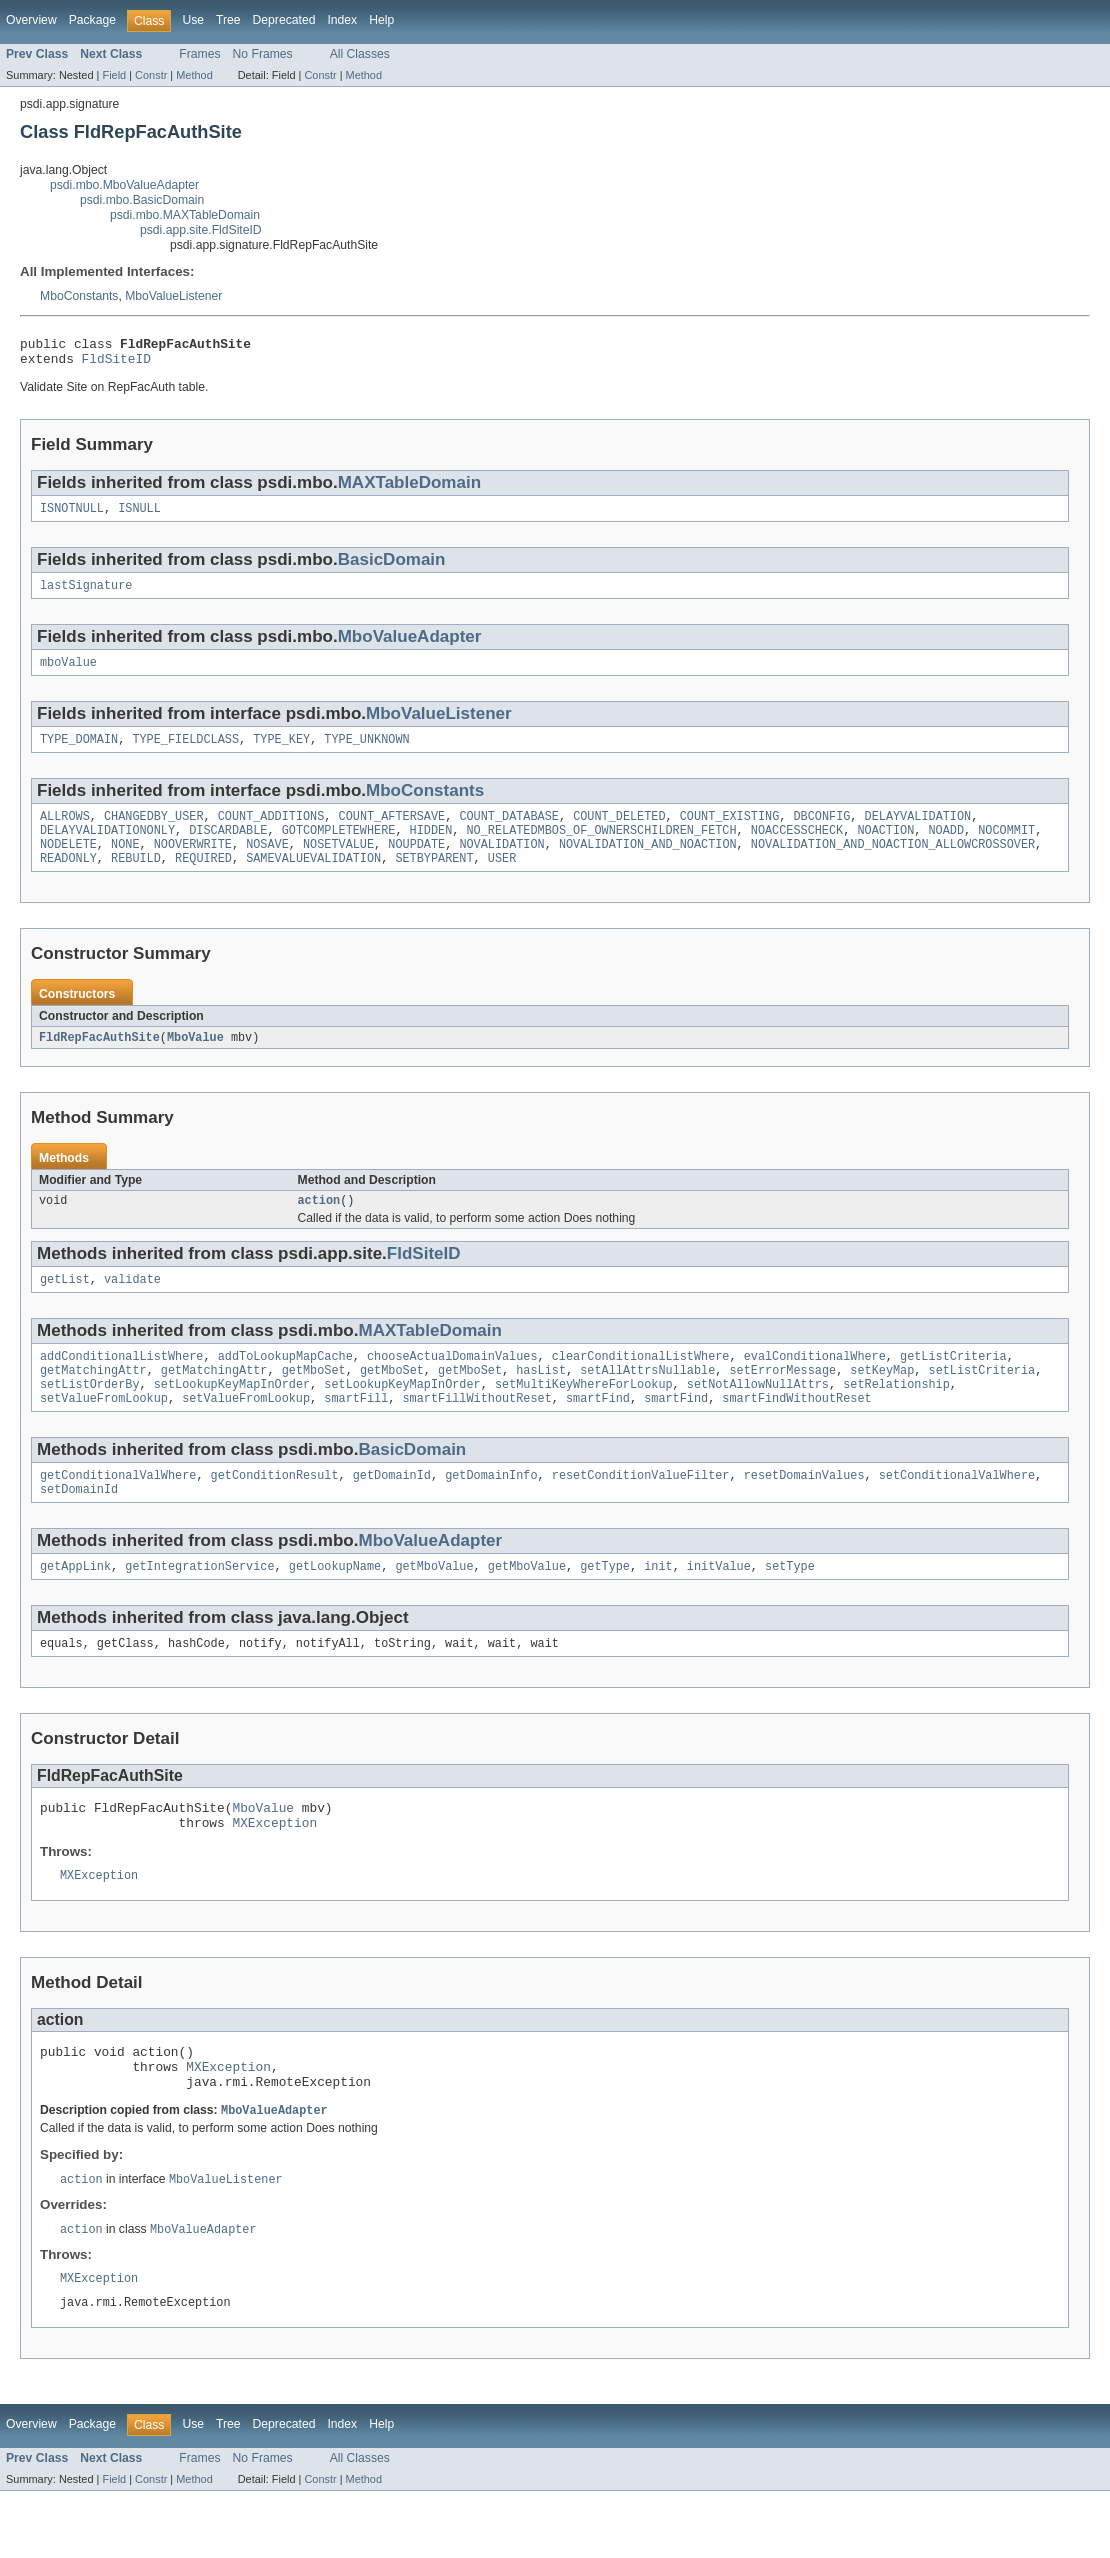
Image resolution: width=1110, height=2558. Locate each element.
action (319, 1225)
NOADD (946, 848)
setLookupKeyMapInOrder (232, 1417)
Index (342, 20)
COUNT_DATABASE (509, 832)
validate (132, 1306)
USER (502, 880)
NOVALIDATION (501, 864)
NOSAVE (267, 864)
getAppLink (75, 1607)
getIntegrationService (199, 1607)
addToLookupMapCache (285, 1385)
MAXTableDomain (409, 488)
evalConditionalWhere (815, 1385)
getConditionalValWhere (118, 1512)
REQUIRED (203, 880)
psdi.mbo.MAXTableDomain (185, 215)
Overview (31, 20)
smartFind (598, 1433)
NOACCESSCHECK (797, 848)
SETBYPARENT (434, 880)
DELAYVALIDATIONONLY (107, 848)
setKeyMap (882, 1401)
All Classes (360, 54)
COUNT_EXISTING (730, 832)
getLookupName (335, 1607)
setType (790, 1607)
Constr (151, 75)
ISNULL (139, 516)
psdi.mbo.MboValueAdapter (124, 185)
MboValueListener (173, 296)
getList (65, 1306)
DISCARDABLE (228, 848)
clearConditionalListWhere (641, 1385)
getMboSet (314, 1401)
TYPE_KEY (281, 753)
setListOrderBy (90, 1417)
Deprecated (284, 20)
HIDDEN (431, 848)
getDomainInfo (491, 1512)
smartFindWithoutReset (796, 1433)
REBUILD (136, 880)
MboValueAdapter (410, 646)
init (658, 1607)
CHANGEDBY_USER (154, 832)
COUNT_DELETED (619, 832)
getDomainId (392, 1512)
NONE (125, 864)
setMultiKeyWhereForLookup (584, 1417)
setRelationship (896, 1417)
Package (92, 20)
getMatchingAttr (93, 1401)
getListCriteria (953, 1385)
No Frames (263, 54)
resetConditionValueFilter (641, 1512)
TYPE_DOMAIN (79, 753)
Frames (199, 54)
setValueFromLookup (104, 1433)
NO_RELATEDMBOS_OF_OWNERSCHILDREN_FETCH (601, 848)
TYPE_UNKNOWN (366, 753)
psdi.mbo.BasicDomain (142, 200)
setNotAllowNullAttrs (758, 1417)
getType (605, 1607)
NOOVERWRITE (193, 864)
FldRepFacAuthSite (99, 1060)
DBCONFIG (821, 832)
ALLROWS (65, 832)
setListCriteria (981, 1401)
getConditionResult (275, 1512)
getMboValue (434, 1607)
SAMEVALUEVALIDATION (313, 880)
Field (114, 75)
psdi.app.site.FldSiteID (201, 230)
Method (194, 75)
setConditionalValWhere (957, 1512)
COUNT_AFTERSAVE (392, 832)
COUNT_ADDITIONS (271, 832)
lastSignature (86, 595)
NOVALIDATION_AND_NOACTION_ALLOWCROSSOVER (893, 864)
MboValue (195, 1060)
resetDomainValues (804, 1512)
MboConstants (79, 296)
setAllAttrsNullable (647, 1401)
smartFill (356, 1433)
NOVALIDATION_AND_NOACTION (648, 864)
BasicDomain (392, 567)
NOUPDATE (416, 864)
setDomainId (79, 1528)
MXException (274, 1871)
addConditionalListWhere (121, 1385)
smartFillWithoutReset (476, 1433)
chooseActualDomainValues (452, 1385)
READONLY (68, 880)
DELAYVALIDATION (917, 832)
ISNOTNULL (72, 516)
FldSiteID (116, 364)
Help (381, 20)
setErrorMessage (782, 1401)
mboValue (68, 674)
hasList (541, 1401)
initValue (719, 1607)
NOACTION (885, 848)
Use (193, 20)
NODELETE (68, 864)
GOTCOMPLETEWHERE (339, 848)
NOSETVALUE (338, 864)
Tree (228, 20)
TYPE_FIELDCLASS (185, 753)
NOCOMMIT (1006, 848)
